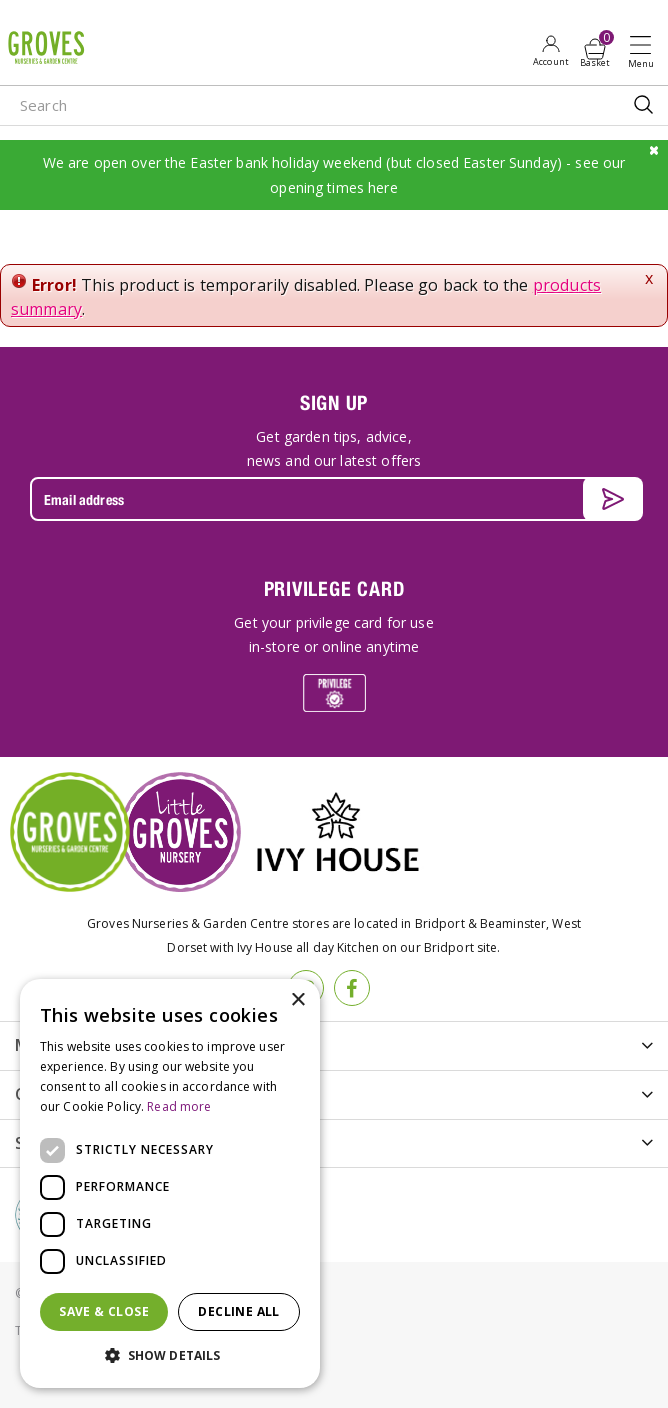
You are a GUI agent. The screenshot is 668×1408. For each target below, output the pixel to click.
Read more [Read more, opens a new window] (179, 1106)
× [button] (297, 1000)
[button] (170, 1356)
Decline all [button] (238, 1311)
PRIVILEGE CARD (334, 588)
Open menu (645, 51)
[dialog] (170, 1183)
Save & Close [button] (104, 1311)
